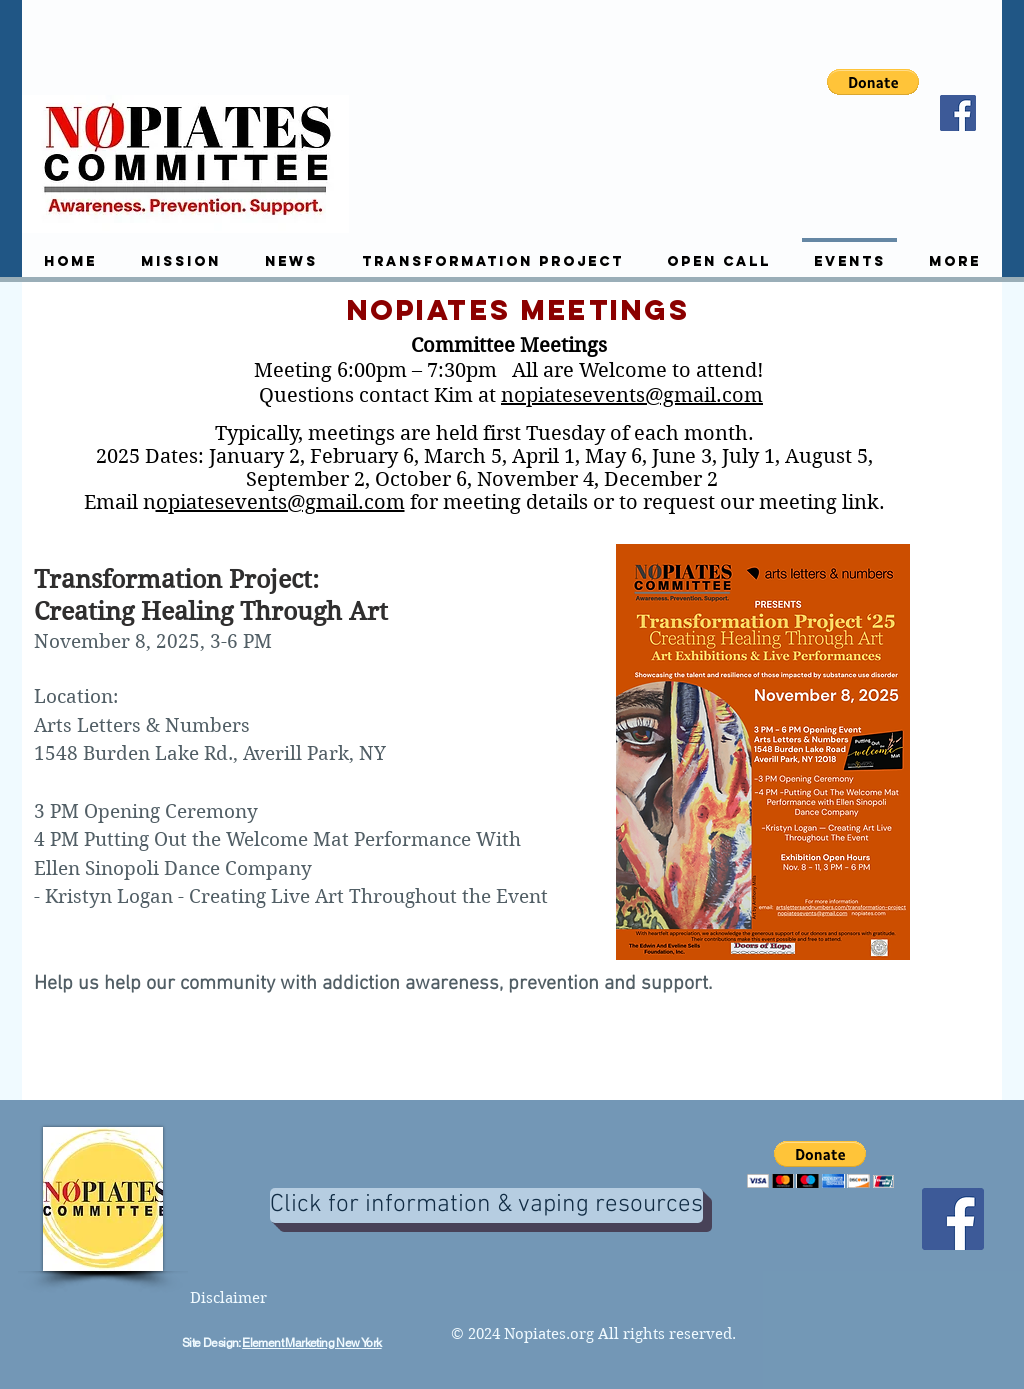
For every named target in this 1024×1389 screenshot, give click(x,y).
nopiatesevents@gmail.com (632, 395)
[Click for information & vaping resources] (486, 1205)
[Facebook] (958, 113)
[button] (873, 82)
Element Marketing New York (311, 1343)
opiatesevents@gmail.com (280, 502)
